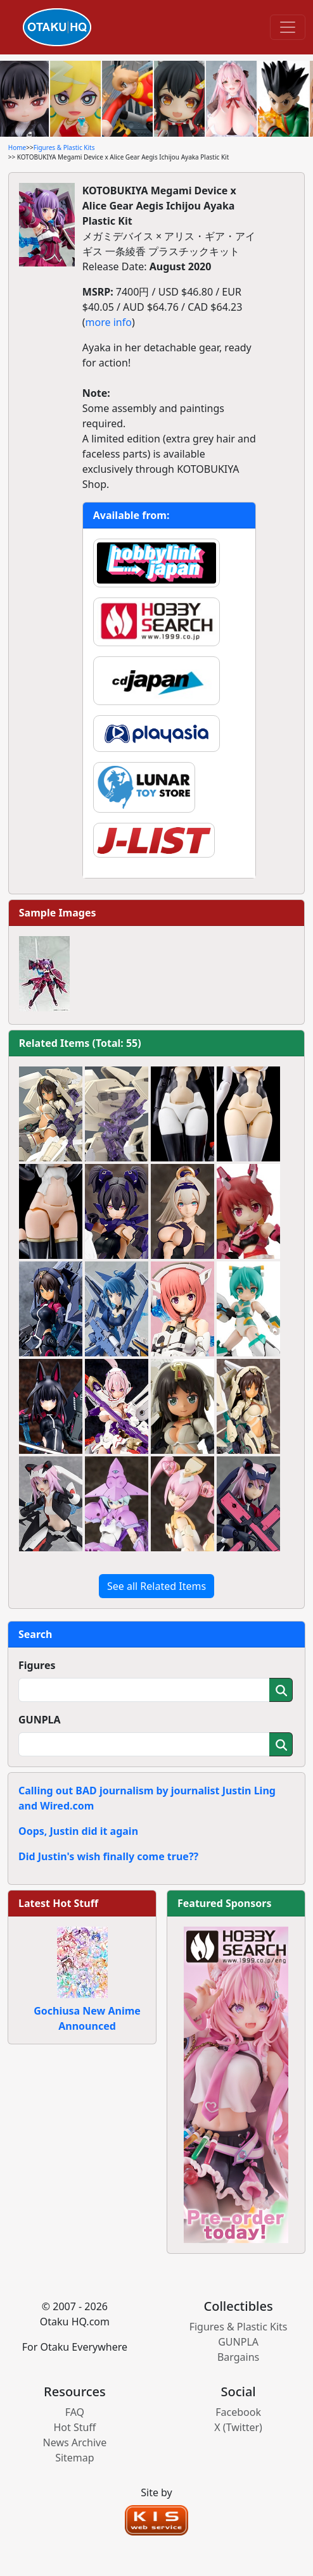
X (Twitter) (238, 2427)
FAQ (74, 2412)
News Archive (75, 2442)
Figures (37, 1665)
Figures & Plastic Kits (64, 147)
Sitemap (74, 2458)
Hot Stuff (74, 2427)
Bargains (238, 2357)
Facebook (238, 2412)
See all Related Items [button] (156, 1586)
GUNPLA (39, 1720)
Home (17, 147)
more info (109, 322)
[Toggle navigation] (287, 27)
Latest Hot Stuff (58, 1903)
